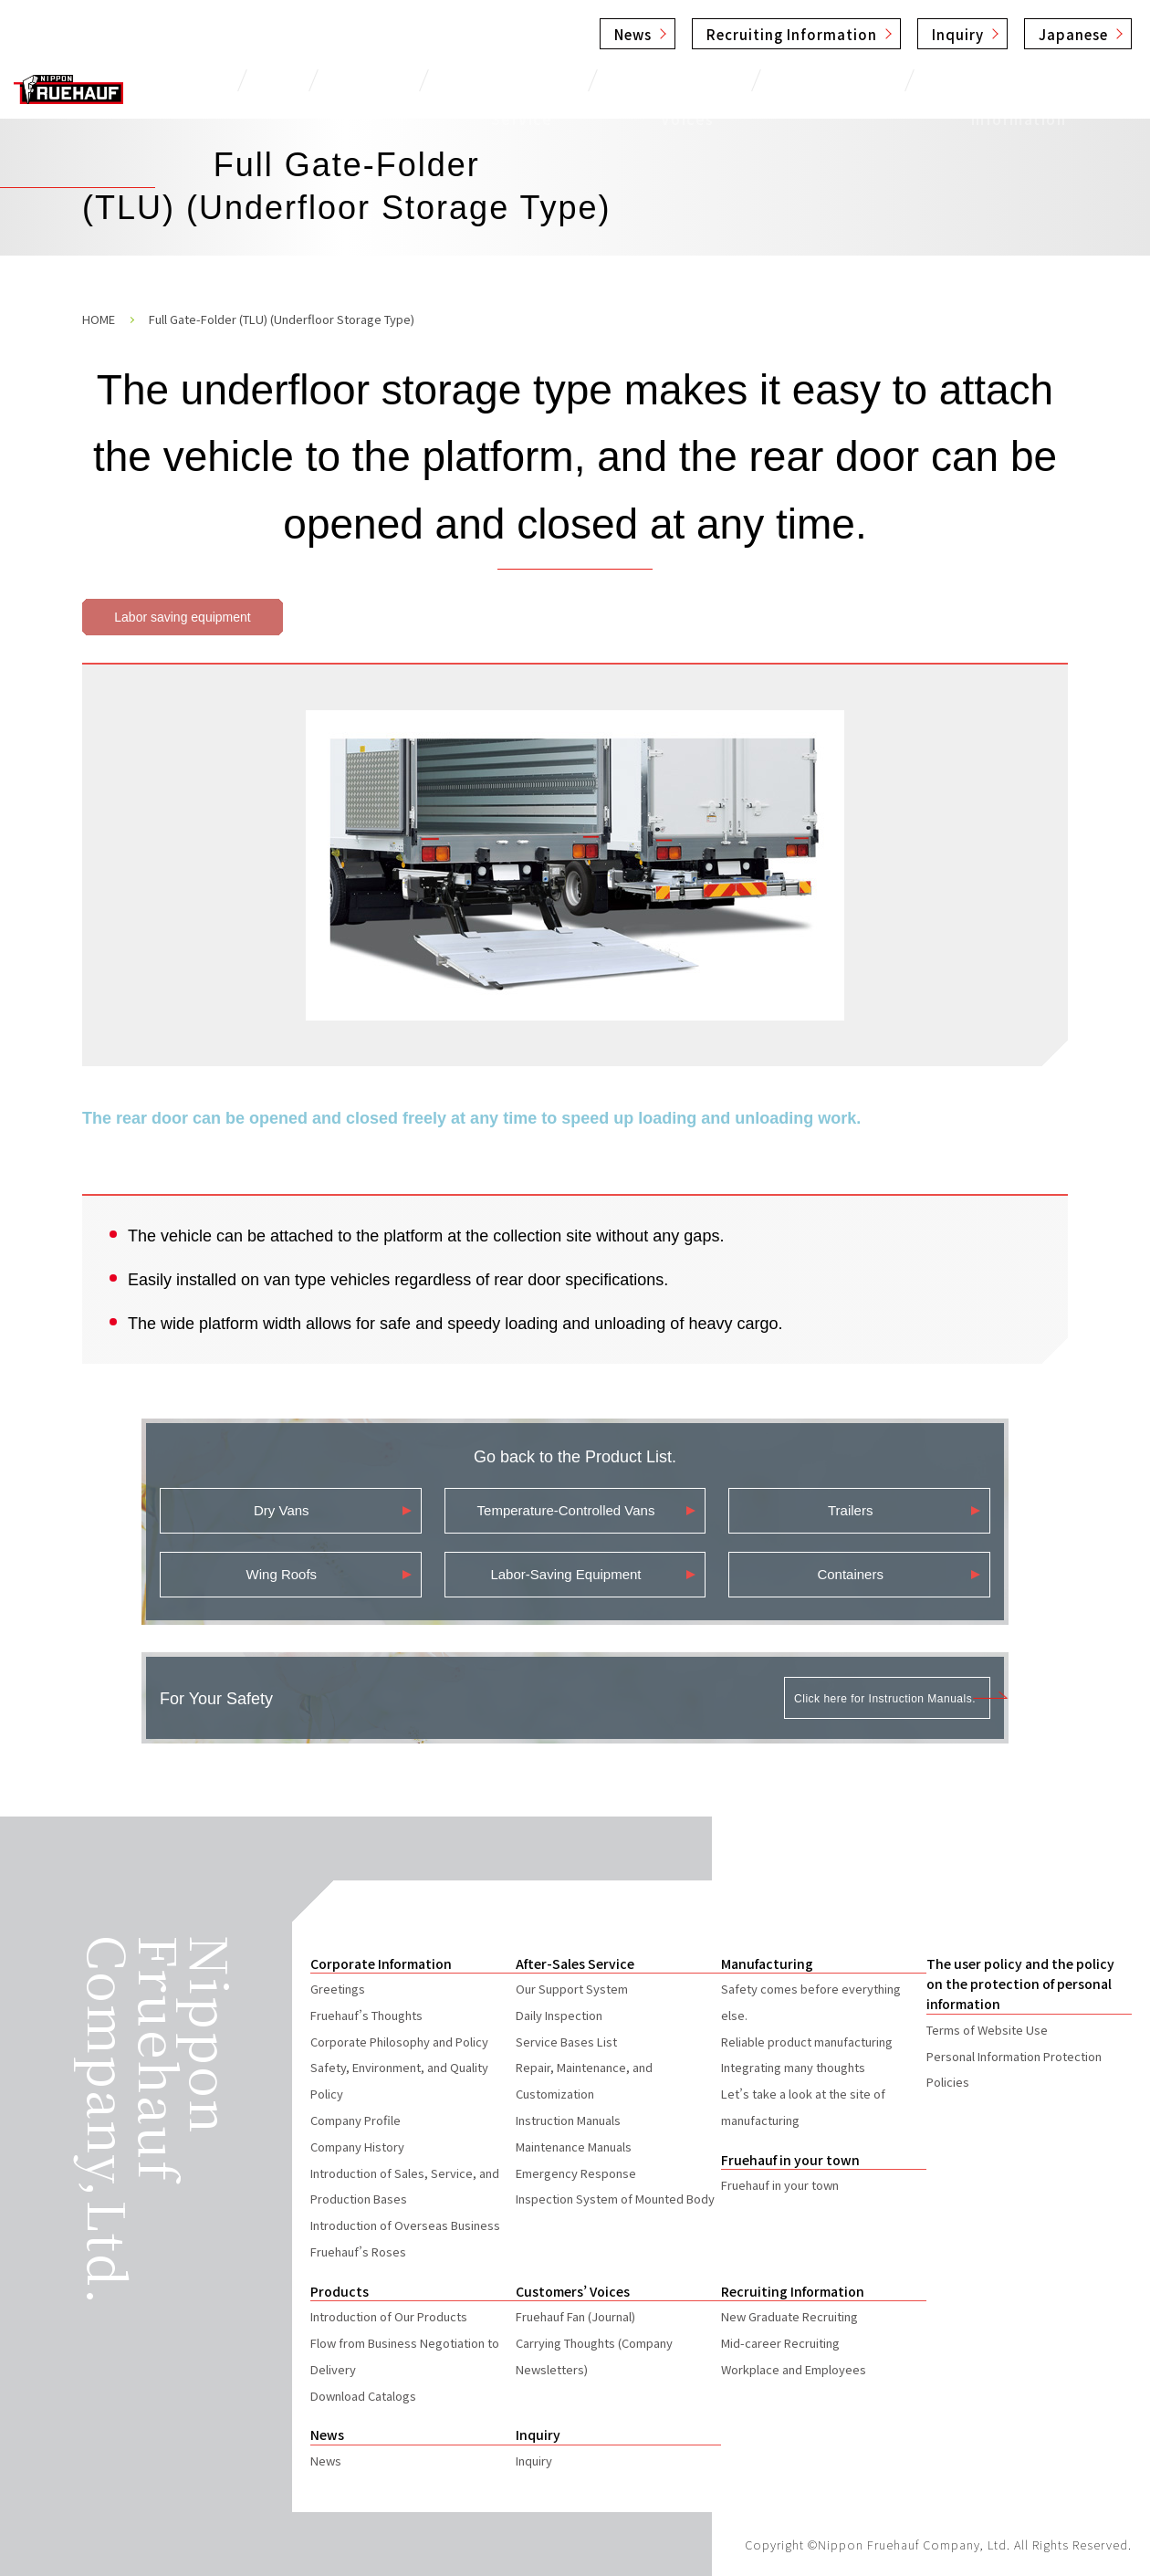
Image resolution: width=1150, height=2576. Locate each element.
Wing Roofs (282, 1574)
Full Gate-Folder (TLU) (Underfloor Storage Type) (281, 319)
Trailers (850, 1510)
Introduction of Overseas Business (405, 2225)
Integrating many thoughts (793, 2067)
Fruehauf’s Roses (358, 2251)
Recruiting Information (791, 34)
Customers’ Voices (678, 79)
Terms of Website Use (987, 2029)
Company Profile (355, 2120)
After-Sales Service (501, 79)
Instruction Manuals (568, 2120)
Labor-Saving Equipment (565, 1574)
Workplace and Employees (793, 2369)
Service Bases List (566, 2041)
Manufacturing (838, 79)
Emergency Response (576, 2173)
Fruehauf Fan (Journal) (575, 2316)
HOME (98, 319)
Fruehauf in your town (780, 2185)
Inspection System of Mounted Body (615, 2198)
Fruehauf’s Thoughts (366, 2015)
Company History (357, 2146)
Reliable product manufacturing (807, 2041)
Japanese (1073, 34)
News (633, 34)
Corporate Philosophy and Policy (399, 2041)
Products (359, 79)
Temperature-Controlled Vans (566, 1510)
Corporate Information (1018, 79)
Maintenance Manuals (574, 2146)
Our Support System (572, 1988)
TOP (276, 79)
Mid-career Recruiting (780, 2342)
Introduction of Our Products (388, 2316)
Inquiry (958, 34)
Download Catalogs (363, 2395)
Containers (850, 1574)
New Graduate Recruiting (789, 2316)
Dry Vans (281, 1510)
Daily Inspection (559, 2015)
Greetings (337, 1988)
